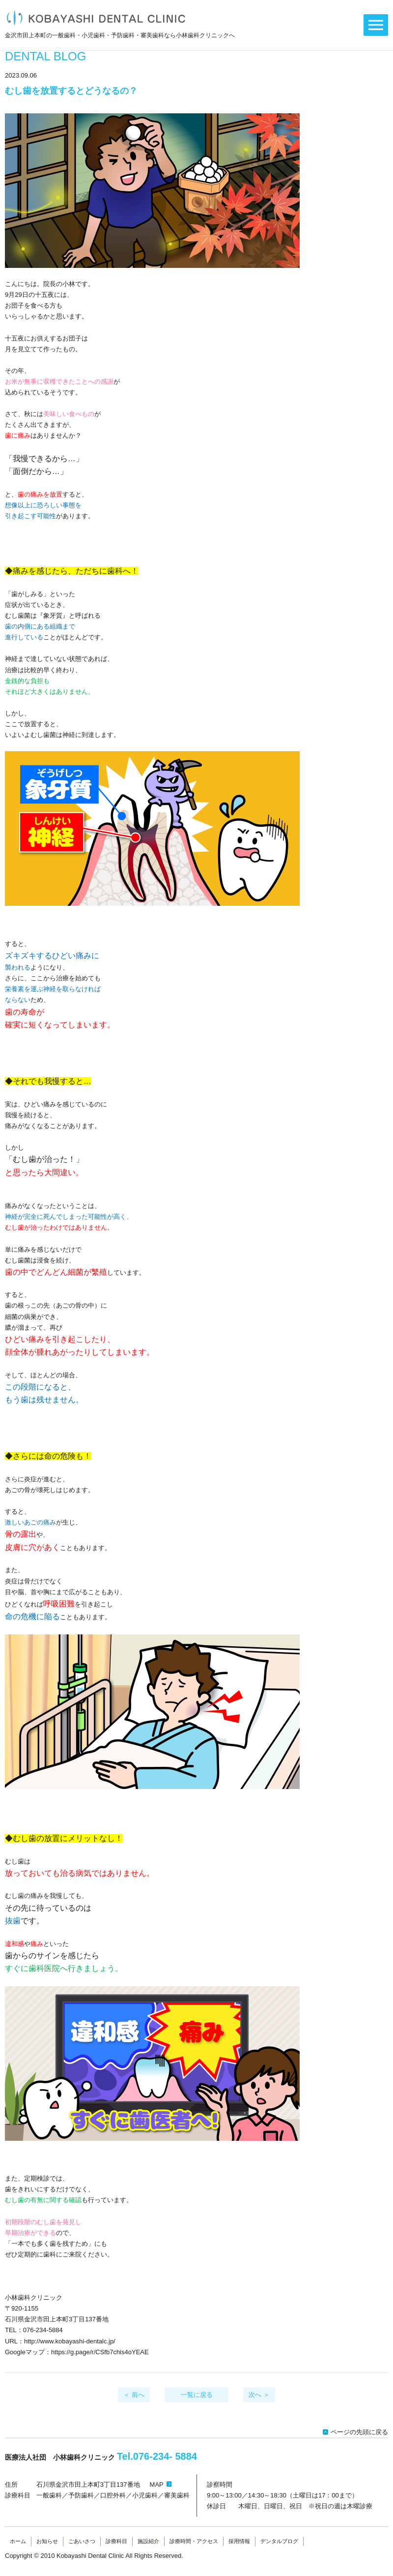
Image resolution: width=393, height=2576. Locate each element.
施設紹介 (148, 2541)
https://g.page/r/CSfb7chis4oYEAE (100, 2352)
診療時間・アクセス (193, 2541)
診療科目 (116, 2541)
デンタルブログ (279, 2541)
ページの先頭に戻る (359, 2432)
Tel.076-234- (157, 2456)
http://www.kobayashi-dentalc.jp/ (69, 2341)
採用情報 (239, 2541)
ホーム (18, 2541)
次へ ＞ (259, 2394)
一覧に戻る (197, 2394)
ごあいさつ (81, 2541)
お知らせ (47, 2541)
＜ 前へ (133, 2394)
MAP (157, 2484)
